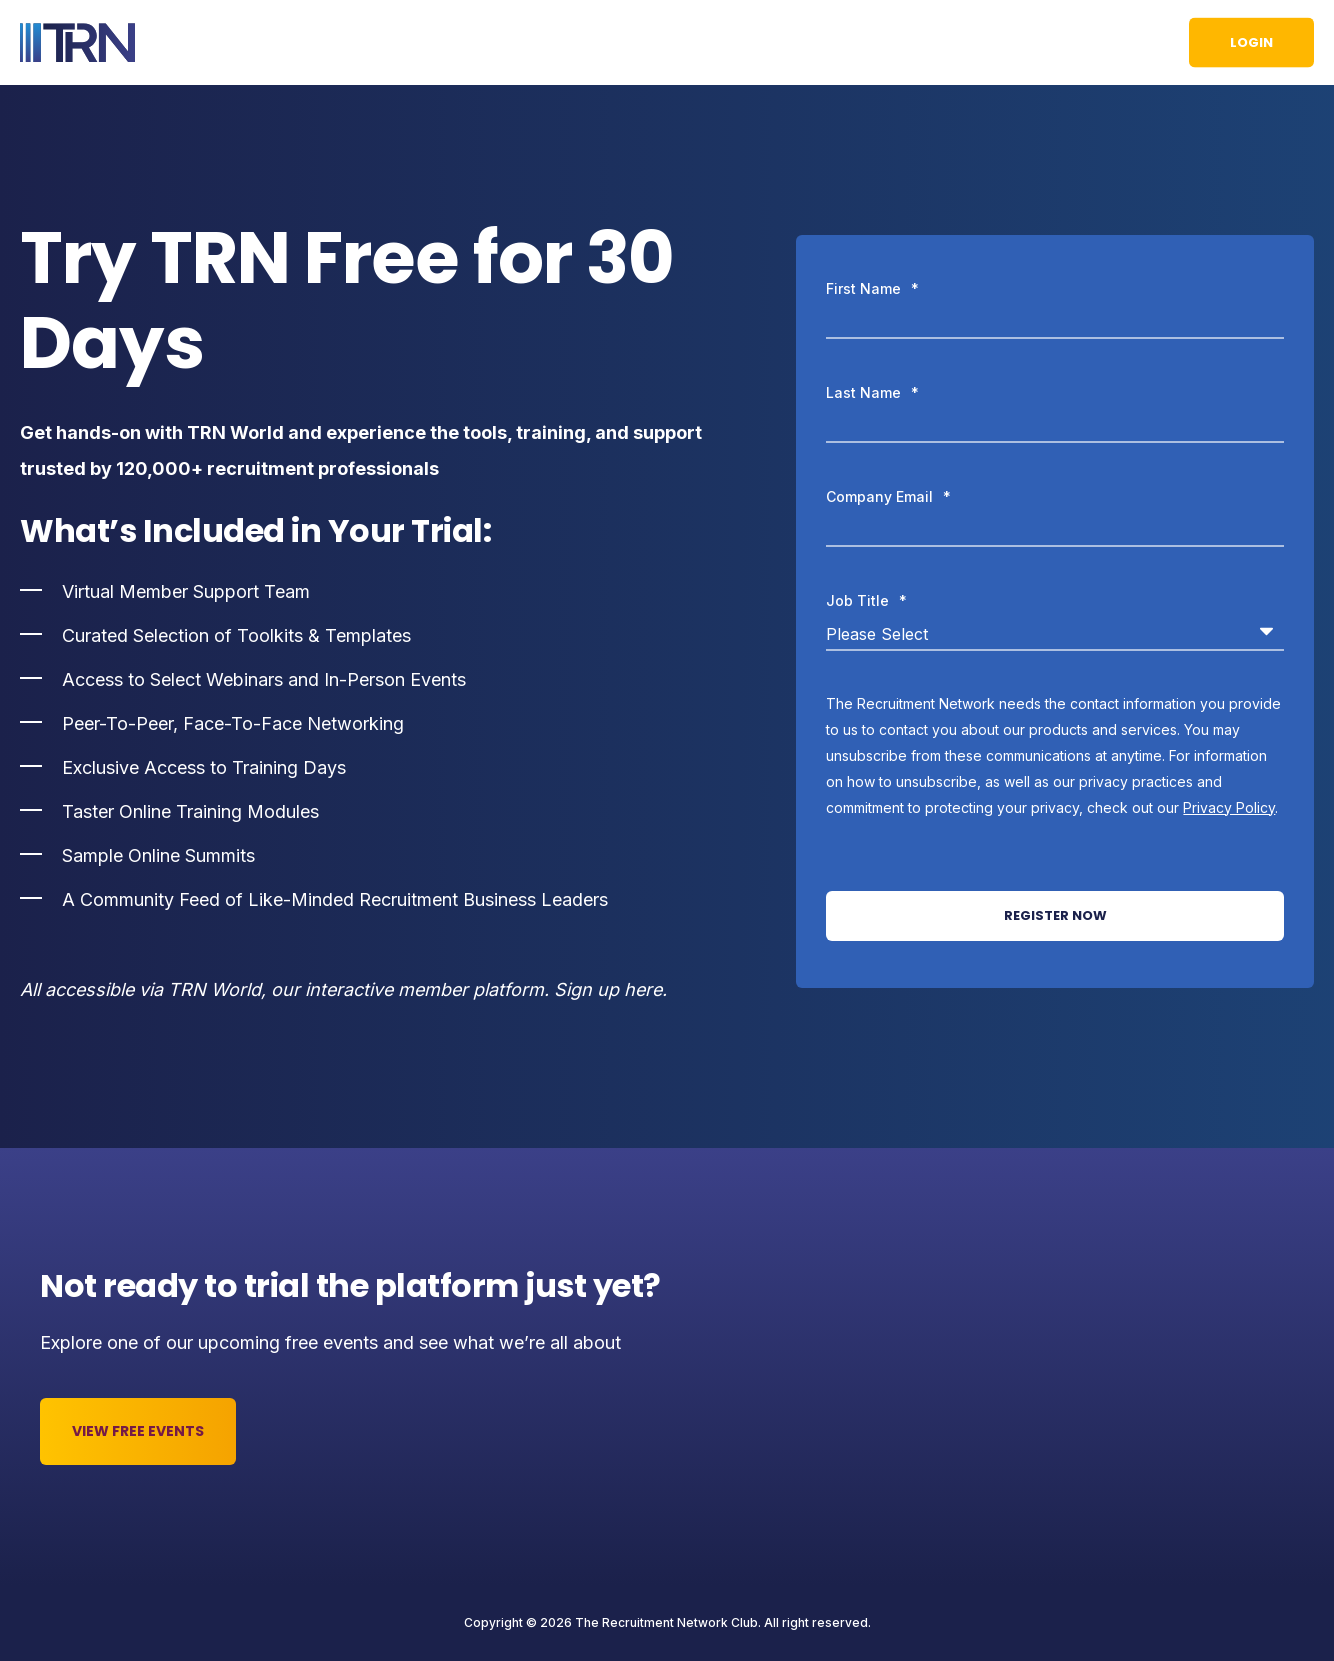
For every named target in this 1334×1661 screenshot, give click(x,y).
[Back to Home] (77, 43)
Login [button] (1251, 41)
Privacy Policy (1229, 807)
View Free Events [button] (138, 1431)
